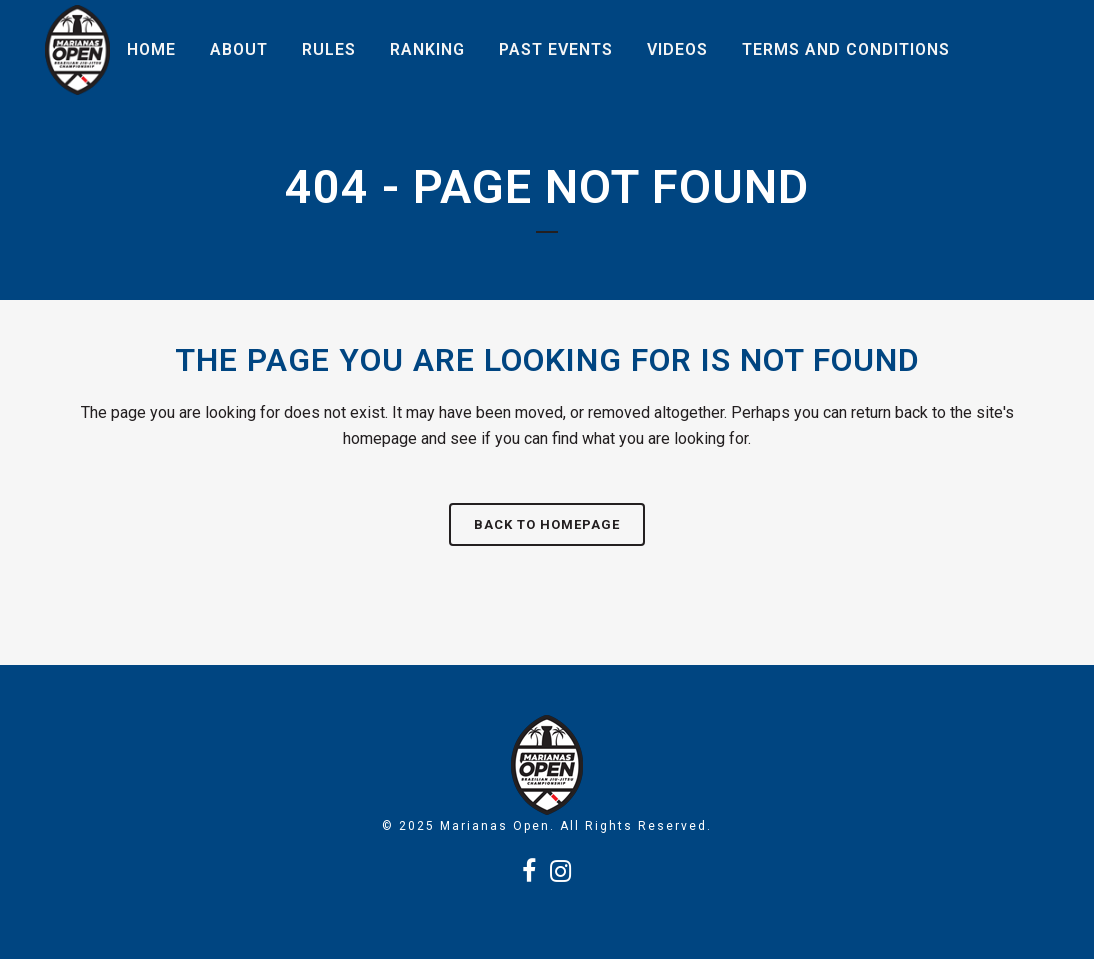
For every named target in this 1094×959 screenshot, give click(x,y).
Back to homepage (547, 524)
